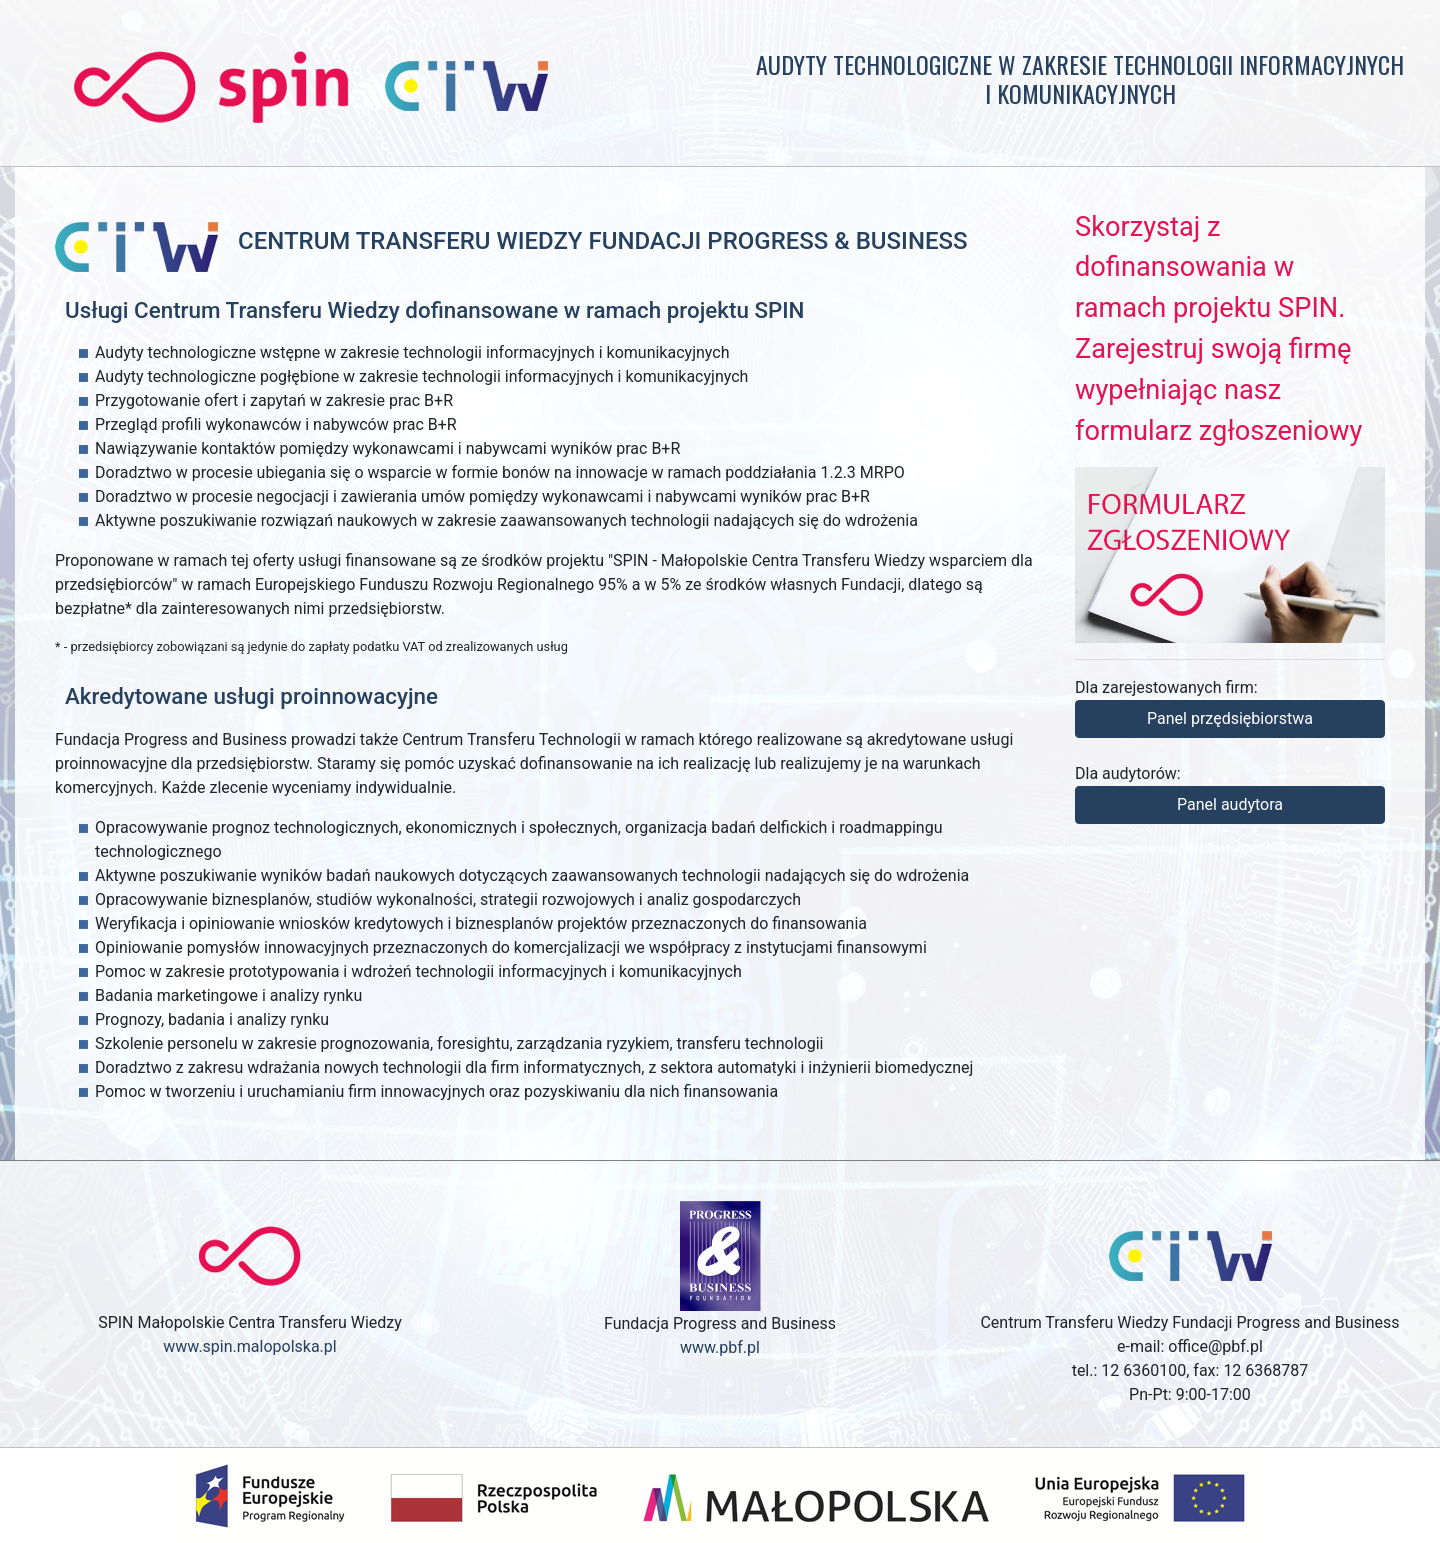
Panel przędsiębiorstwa (1230, 718)
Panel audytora (1230, 804)
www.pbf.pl (720, 1347)
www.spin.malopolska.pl (249, 1346)
